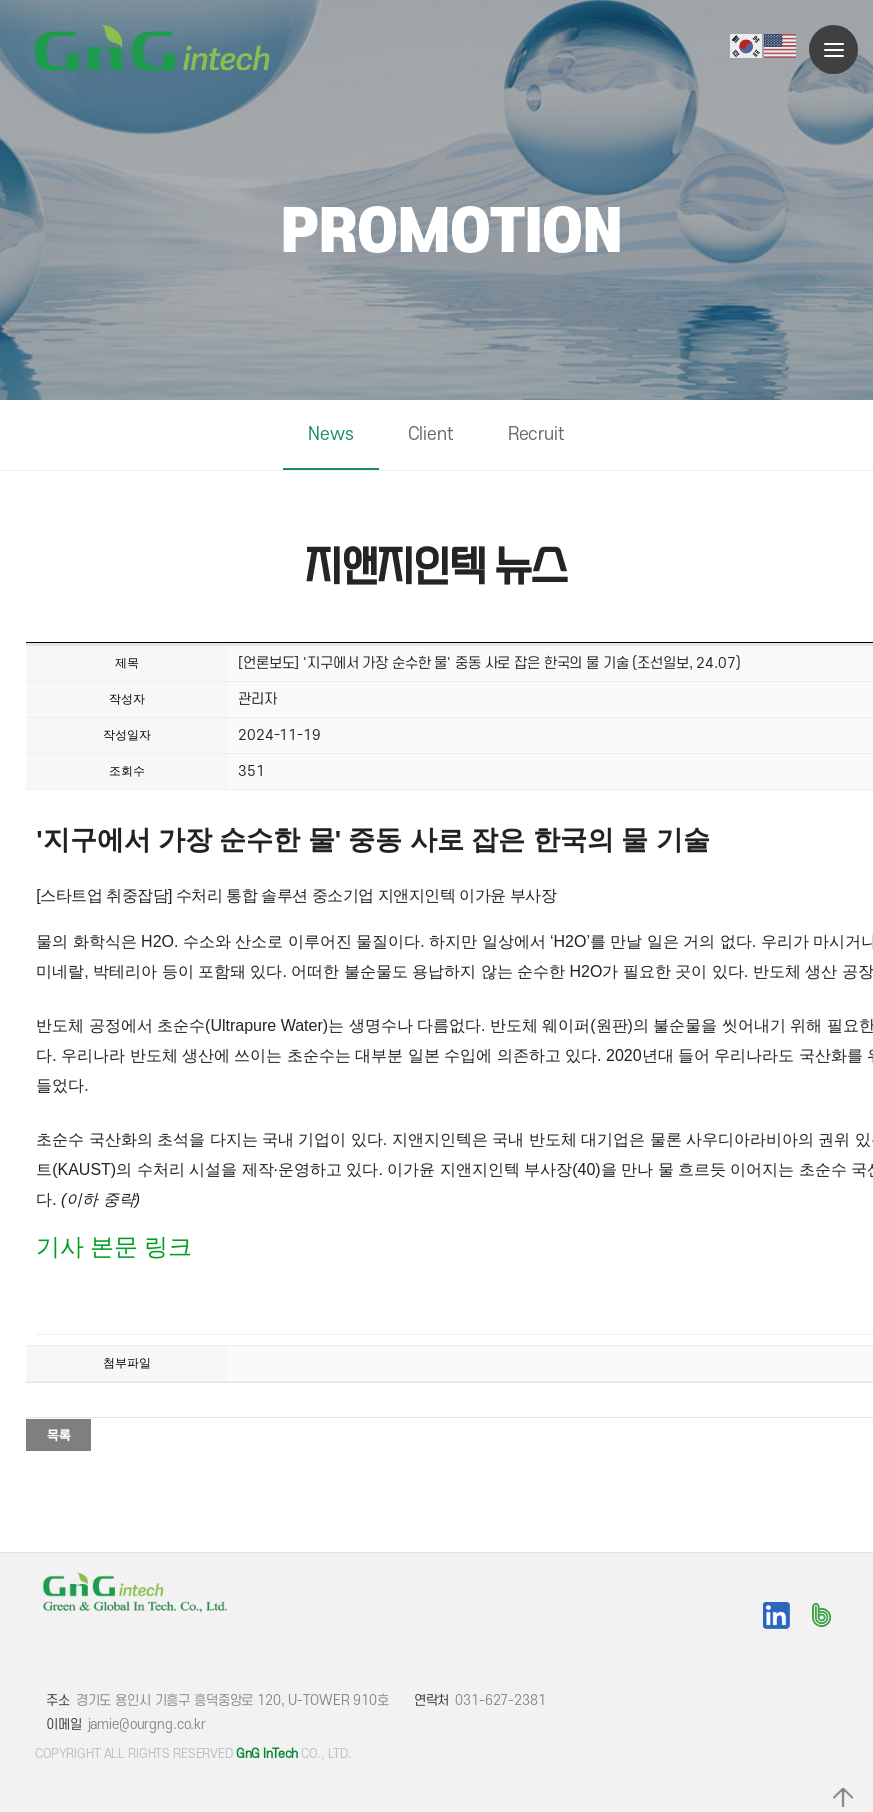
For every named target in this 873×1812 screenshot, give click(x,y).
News (330, 434)
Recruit (536, 434)
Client (431, 434)
